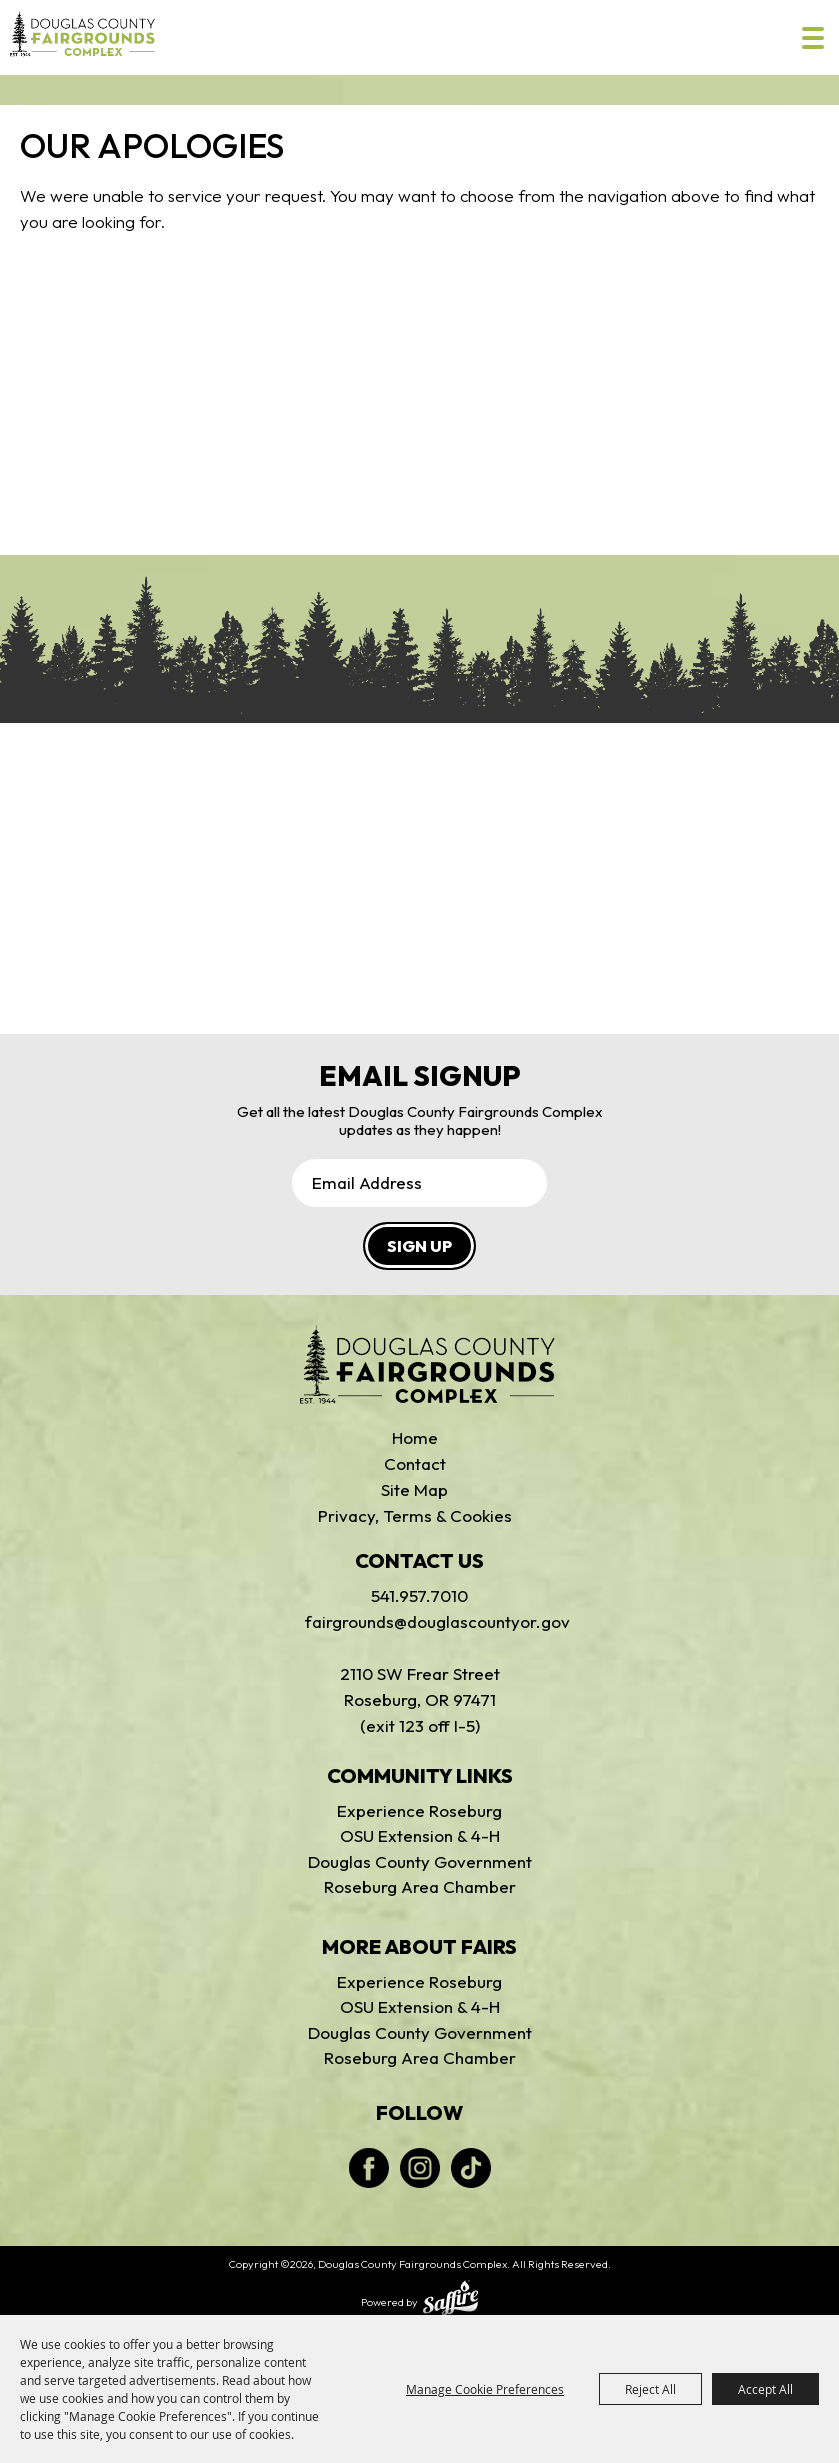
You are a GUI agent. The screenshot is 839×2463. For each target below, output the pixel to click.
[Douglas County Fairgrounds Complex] (82, 33)
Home (415, 1437)
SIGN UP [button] (419, 1246)
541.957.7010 (419, 1595)
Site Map (414, 1489)
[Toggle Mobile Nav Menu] (813, 38)
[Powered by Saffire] (450, 2300)
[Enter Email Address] (419, 1183)
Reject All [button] (650, 2389)
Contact (415, 1463)
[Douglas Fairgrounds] (427, 1365)
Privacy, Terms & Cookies (415, 1515)
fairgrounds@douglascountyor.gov (420, 1621)
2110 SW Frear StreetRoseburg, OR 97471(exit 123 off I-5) (420, 1699)
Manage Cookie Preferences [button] (485, 2389)
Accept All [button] (765, 2389)
